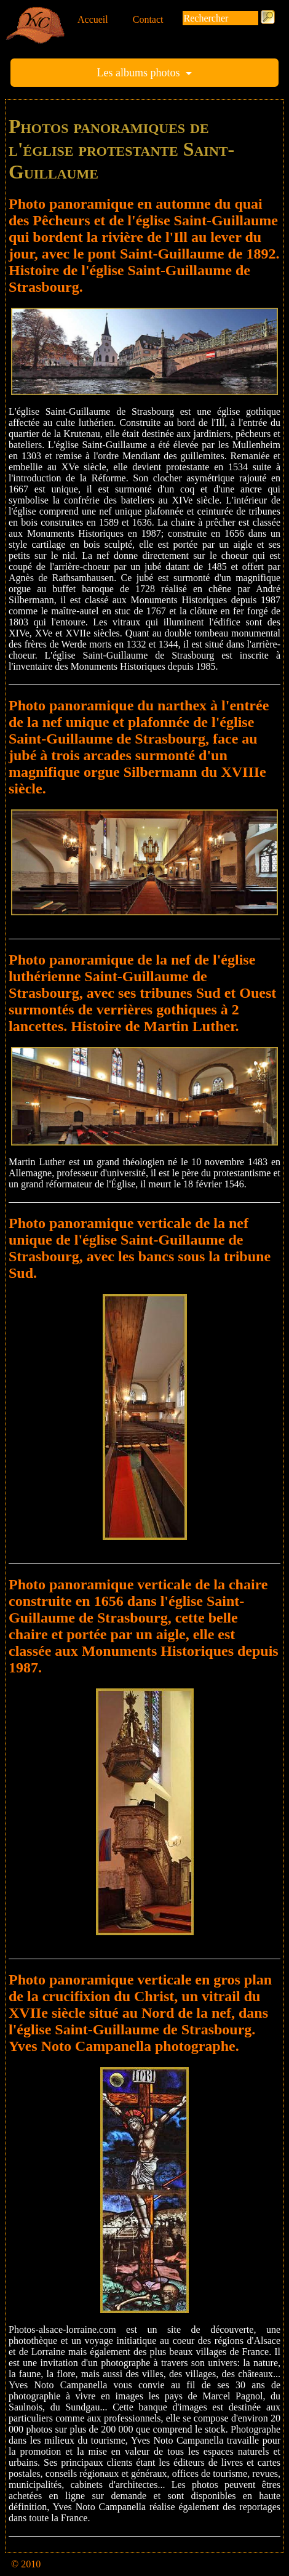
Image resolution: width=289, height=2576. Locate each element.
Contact (148, 19)
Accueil (92, 19)
